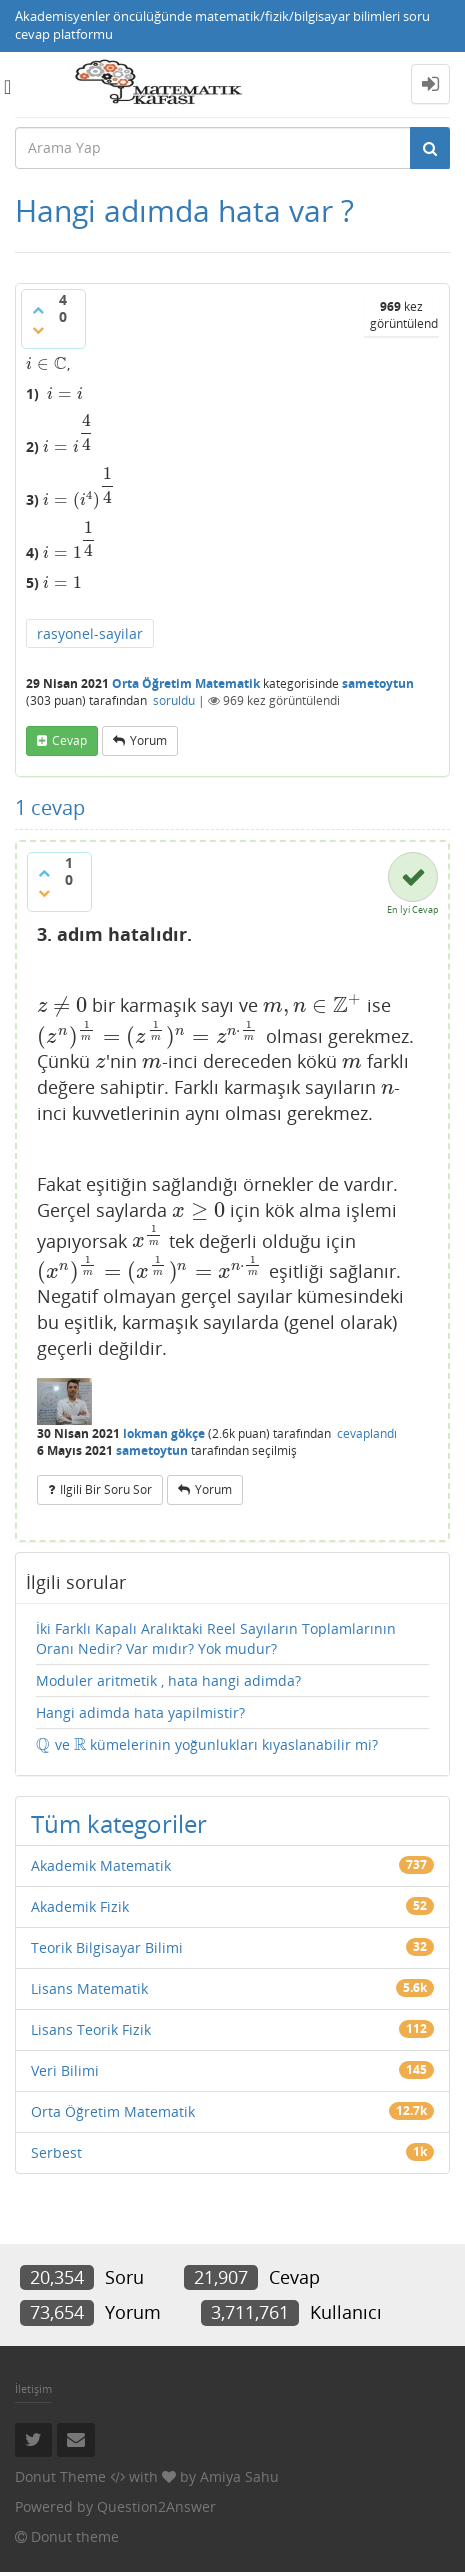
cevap (69, 740)
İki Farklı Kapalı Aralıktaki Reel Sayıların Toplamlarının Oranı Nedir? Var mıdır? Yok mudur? (216, 1638)
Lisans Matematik (89, 1988)
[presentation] (46, 363)
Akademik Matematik (101, 1865)
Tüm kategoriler (119, 1823)
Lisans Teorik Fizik (91, 2029)
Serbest (56, 2152)
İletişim (33, 2388)
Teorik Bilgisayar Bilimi (107, 1947)
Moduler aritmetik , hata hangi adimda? (168, 1680)
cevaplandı (367, 1433)
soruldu (174, 700)
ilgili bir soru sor (106, 1489)
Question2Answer (156, 2506)
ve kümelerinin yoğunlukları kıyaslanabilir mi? (207, 1745)
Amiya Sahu (239, 2476)
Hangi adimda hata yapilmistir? (140, 1712)
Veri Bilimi (65, 2070)
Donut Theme (60, 2476)
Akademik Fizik (80, 1906)
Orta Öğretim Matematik (186, 683)
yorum (148, 740)
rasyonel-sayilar (90, 633)
